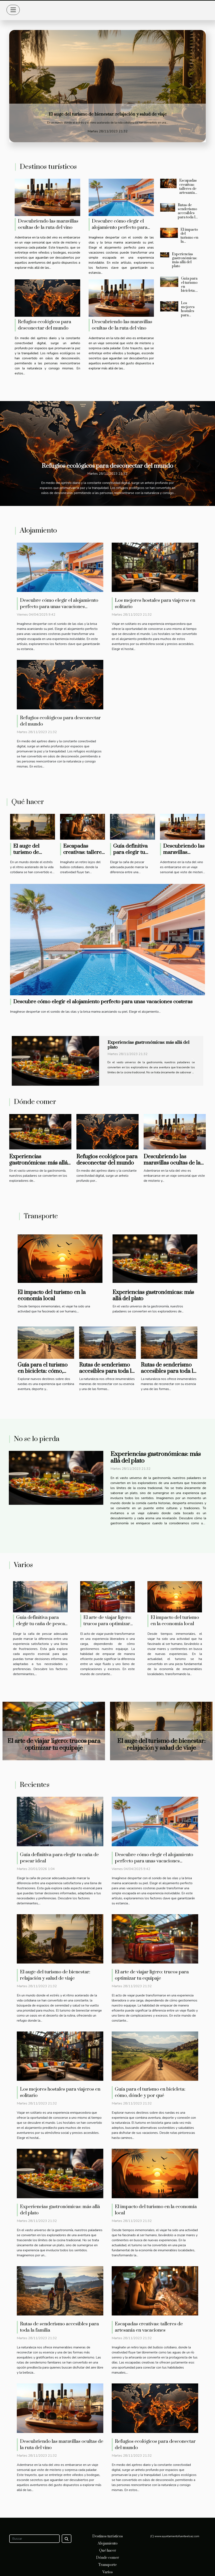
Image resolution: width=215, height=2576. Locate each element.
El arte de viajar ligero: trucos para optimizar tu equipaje (107, 1623)
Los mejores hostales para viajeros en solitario (190, 313)
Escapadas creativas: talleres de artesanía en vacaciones (188, 190)
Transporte (107, 2565)
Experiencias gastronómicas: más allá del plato (184, 260)
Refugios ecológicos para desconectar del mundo (44, 325)
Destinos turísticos (107, 2536)
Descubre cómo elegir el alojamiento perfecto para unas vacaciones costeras (119, 227)
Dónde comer (107, 2557)
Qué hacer (107, 2550)
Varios (107, 2572)
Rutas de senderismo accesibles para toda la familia (187, 213)
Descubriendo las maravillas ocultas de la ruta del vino (48, 224)
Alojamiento (108, 2543)
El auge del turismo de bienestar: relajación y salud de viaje (108, 114)
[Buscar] (34, 2538)
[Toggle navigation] (13, 10)
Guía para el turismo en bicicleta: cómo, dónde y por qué (189, 290)
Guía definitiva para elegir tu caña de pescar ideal (130, 855)
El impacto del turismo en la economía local (189, 239)
